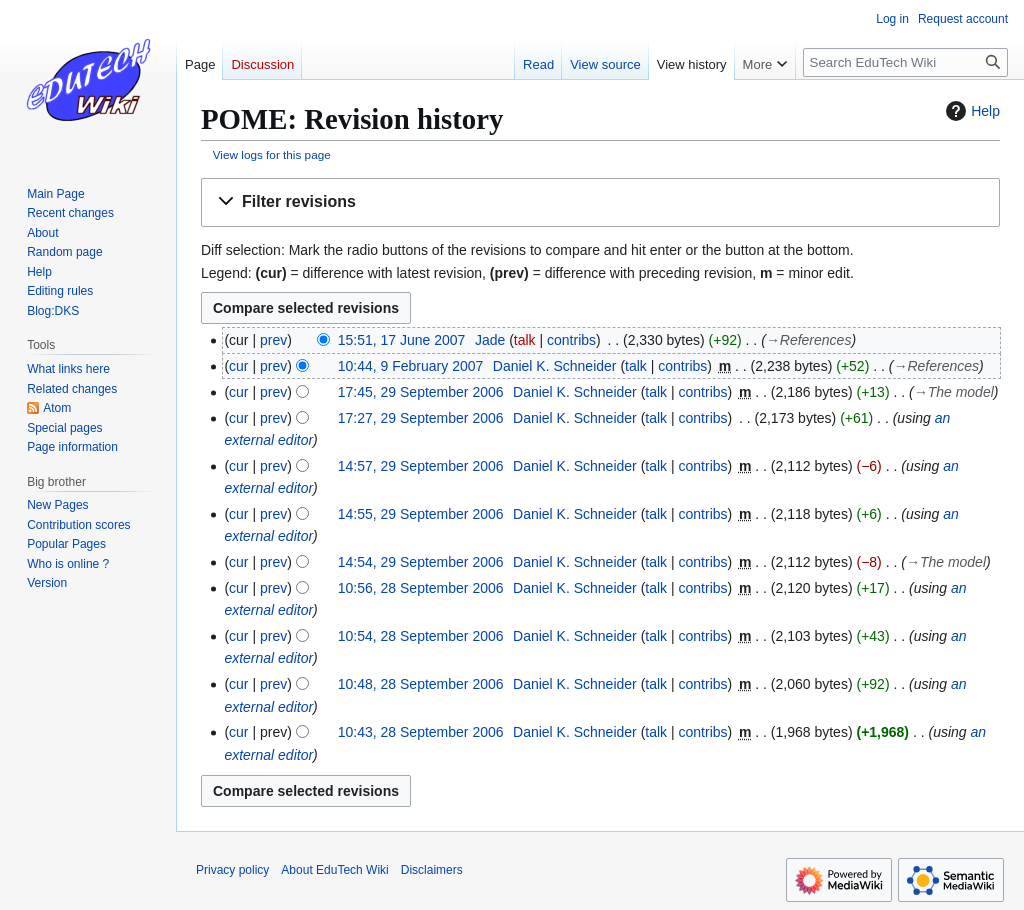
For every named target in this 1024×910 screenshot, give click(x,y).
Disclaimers (432, 870)
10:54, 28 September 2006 (421, 636)
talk (525, 340)
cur (238, 366)
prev (273, 340)
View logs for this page (272, 154)
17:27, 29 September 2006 (421, 418)
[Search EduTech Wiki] (905, 62)
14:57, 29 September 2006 (421, 466)
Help (970, 111)
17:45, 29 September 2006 (421, 392)
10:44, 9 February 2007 (411, 366)
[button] (600, 202)
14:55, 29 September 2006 (421, 514)
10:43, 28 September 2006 (421, 732)
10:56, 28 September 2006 (421, 588)
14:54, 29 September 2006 (421, 562)
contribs (571, 340)
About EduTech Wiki (334, 870)
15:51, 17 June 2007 (402, 340)
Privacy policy (232, 870)
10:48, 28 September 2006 (421, 684)
